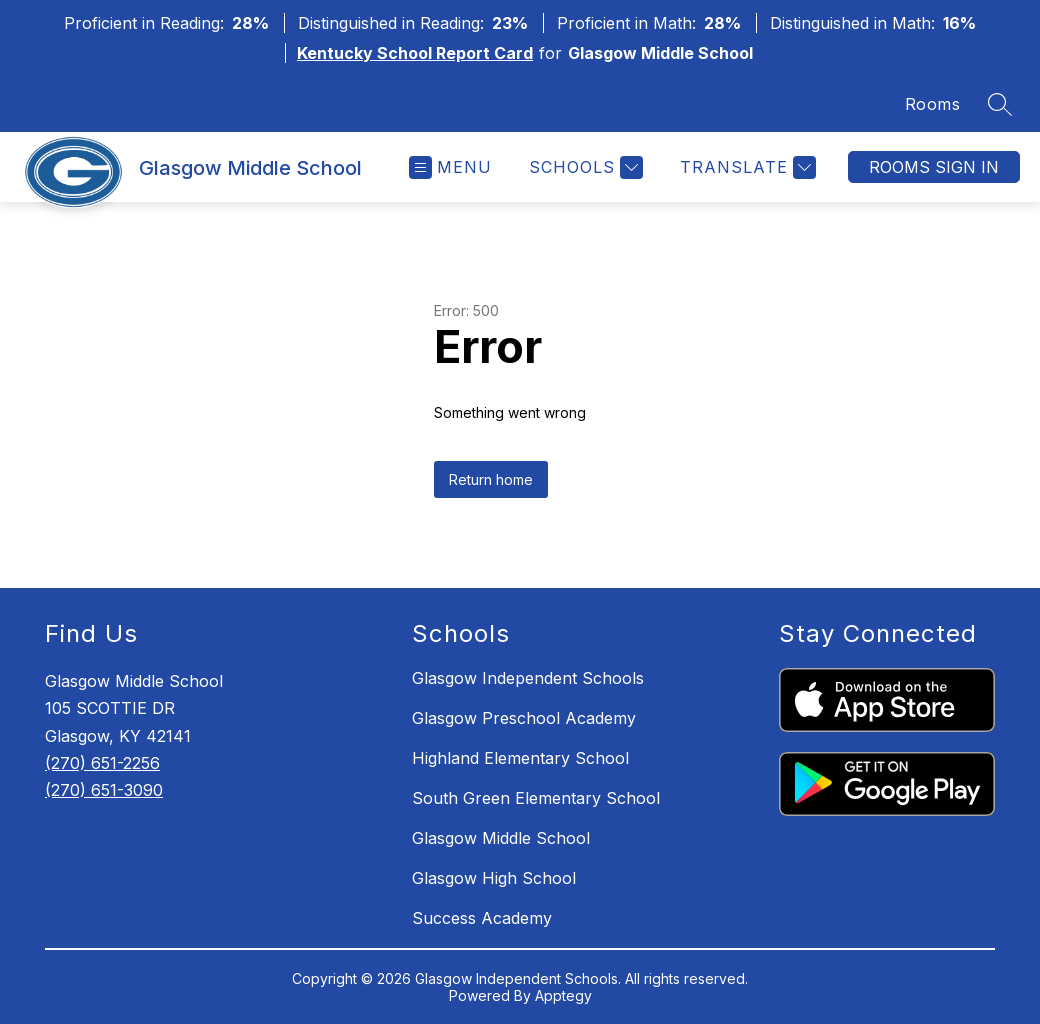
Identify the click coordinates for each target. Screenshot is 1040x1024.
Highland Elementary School (520, 758)
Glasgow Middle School (501, 838)
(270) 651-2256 (102, 763)
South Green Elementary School (536, 798)
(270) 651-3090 (104, 790)
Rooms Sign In (934, 167)
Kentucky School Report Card (415, 53)
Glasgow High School (494, 878)
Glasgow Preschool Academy (524, 718)
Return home (491, 479)
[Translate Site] (745, 167)
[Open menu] (450, 167)
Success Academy (482, 918)
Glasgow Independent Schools (528, 678)
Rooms (933, 104)
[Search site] (1000, 104)
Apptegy (563, 995)
